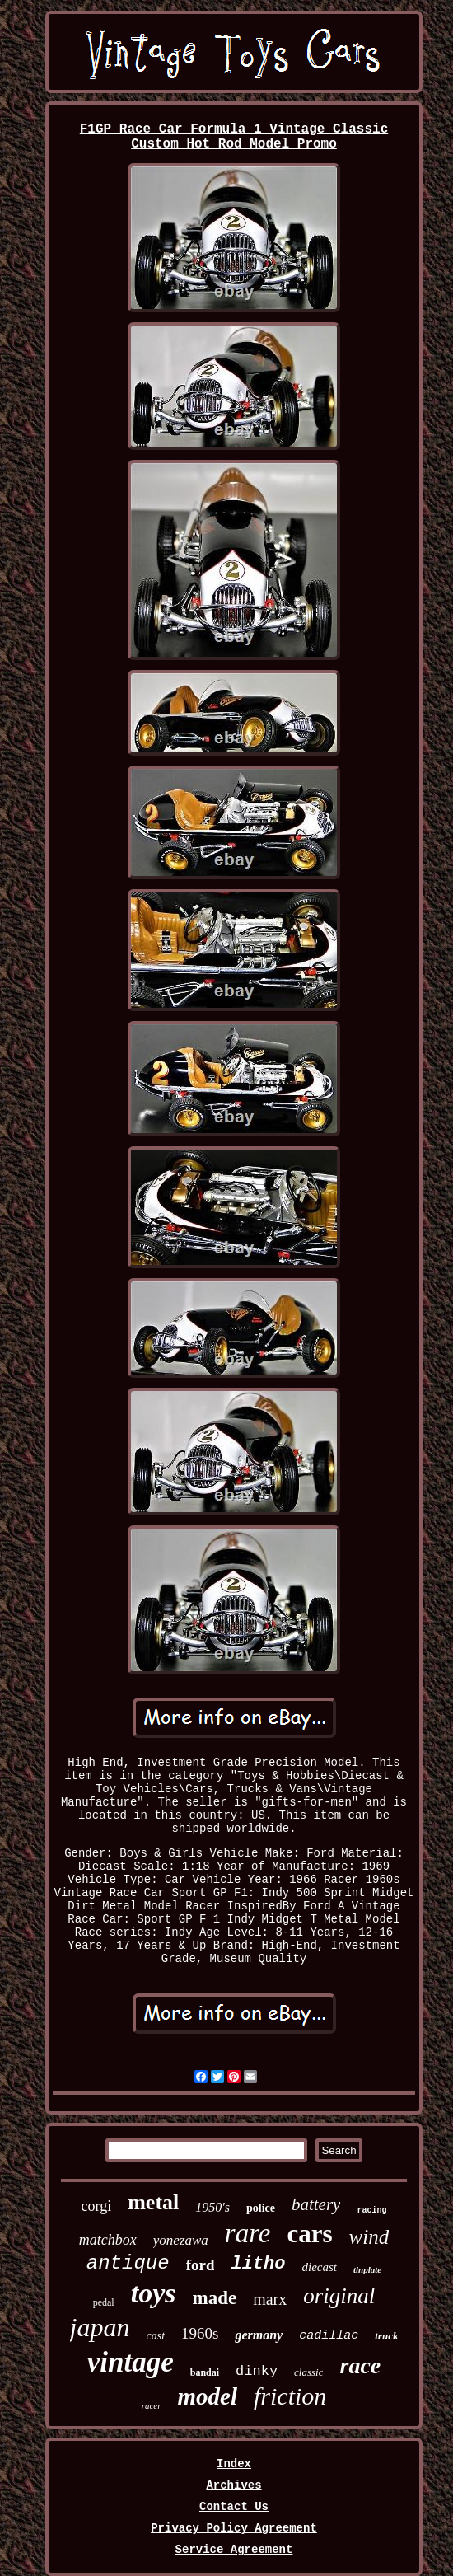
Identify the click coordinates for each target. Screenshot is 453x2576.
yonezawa (180, 2240)
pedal (103, 2302)
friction (290, 2396)
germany (259, 2335)
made (215, 2298)
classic (308, 2372)
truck (386, 2336)
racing (371, 2210)
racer (151, 2405)
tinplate (367, 2269)
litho (258, 2264)
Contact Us (234, 2506)
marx (270, 2299)
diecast (319, 2267)
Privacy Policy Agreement (234, 2528)
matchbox (108, 2240)
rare (248, 2233)
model (207, 2396)
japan (100, 2327)
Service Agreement (234, 2549)
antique (128, 2263)
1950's (212, 2207)
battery (316, 2204)
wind (369, 2237)
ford (200, 2265)
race (360, 2365)
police (260, 2208)
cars (309, 2233)
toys (153, 2293)
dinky (257, 2371)
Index (234, 2464)
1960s (199, 2333)
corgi (97, 2206)
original (339, 2295)
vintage (130, 2362)
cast (155, 2336)
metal (153, 2202)
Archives (233, 2485)
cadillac (328, 2336)
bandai (204, 2372)
